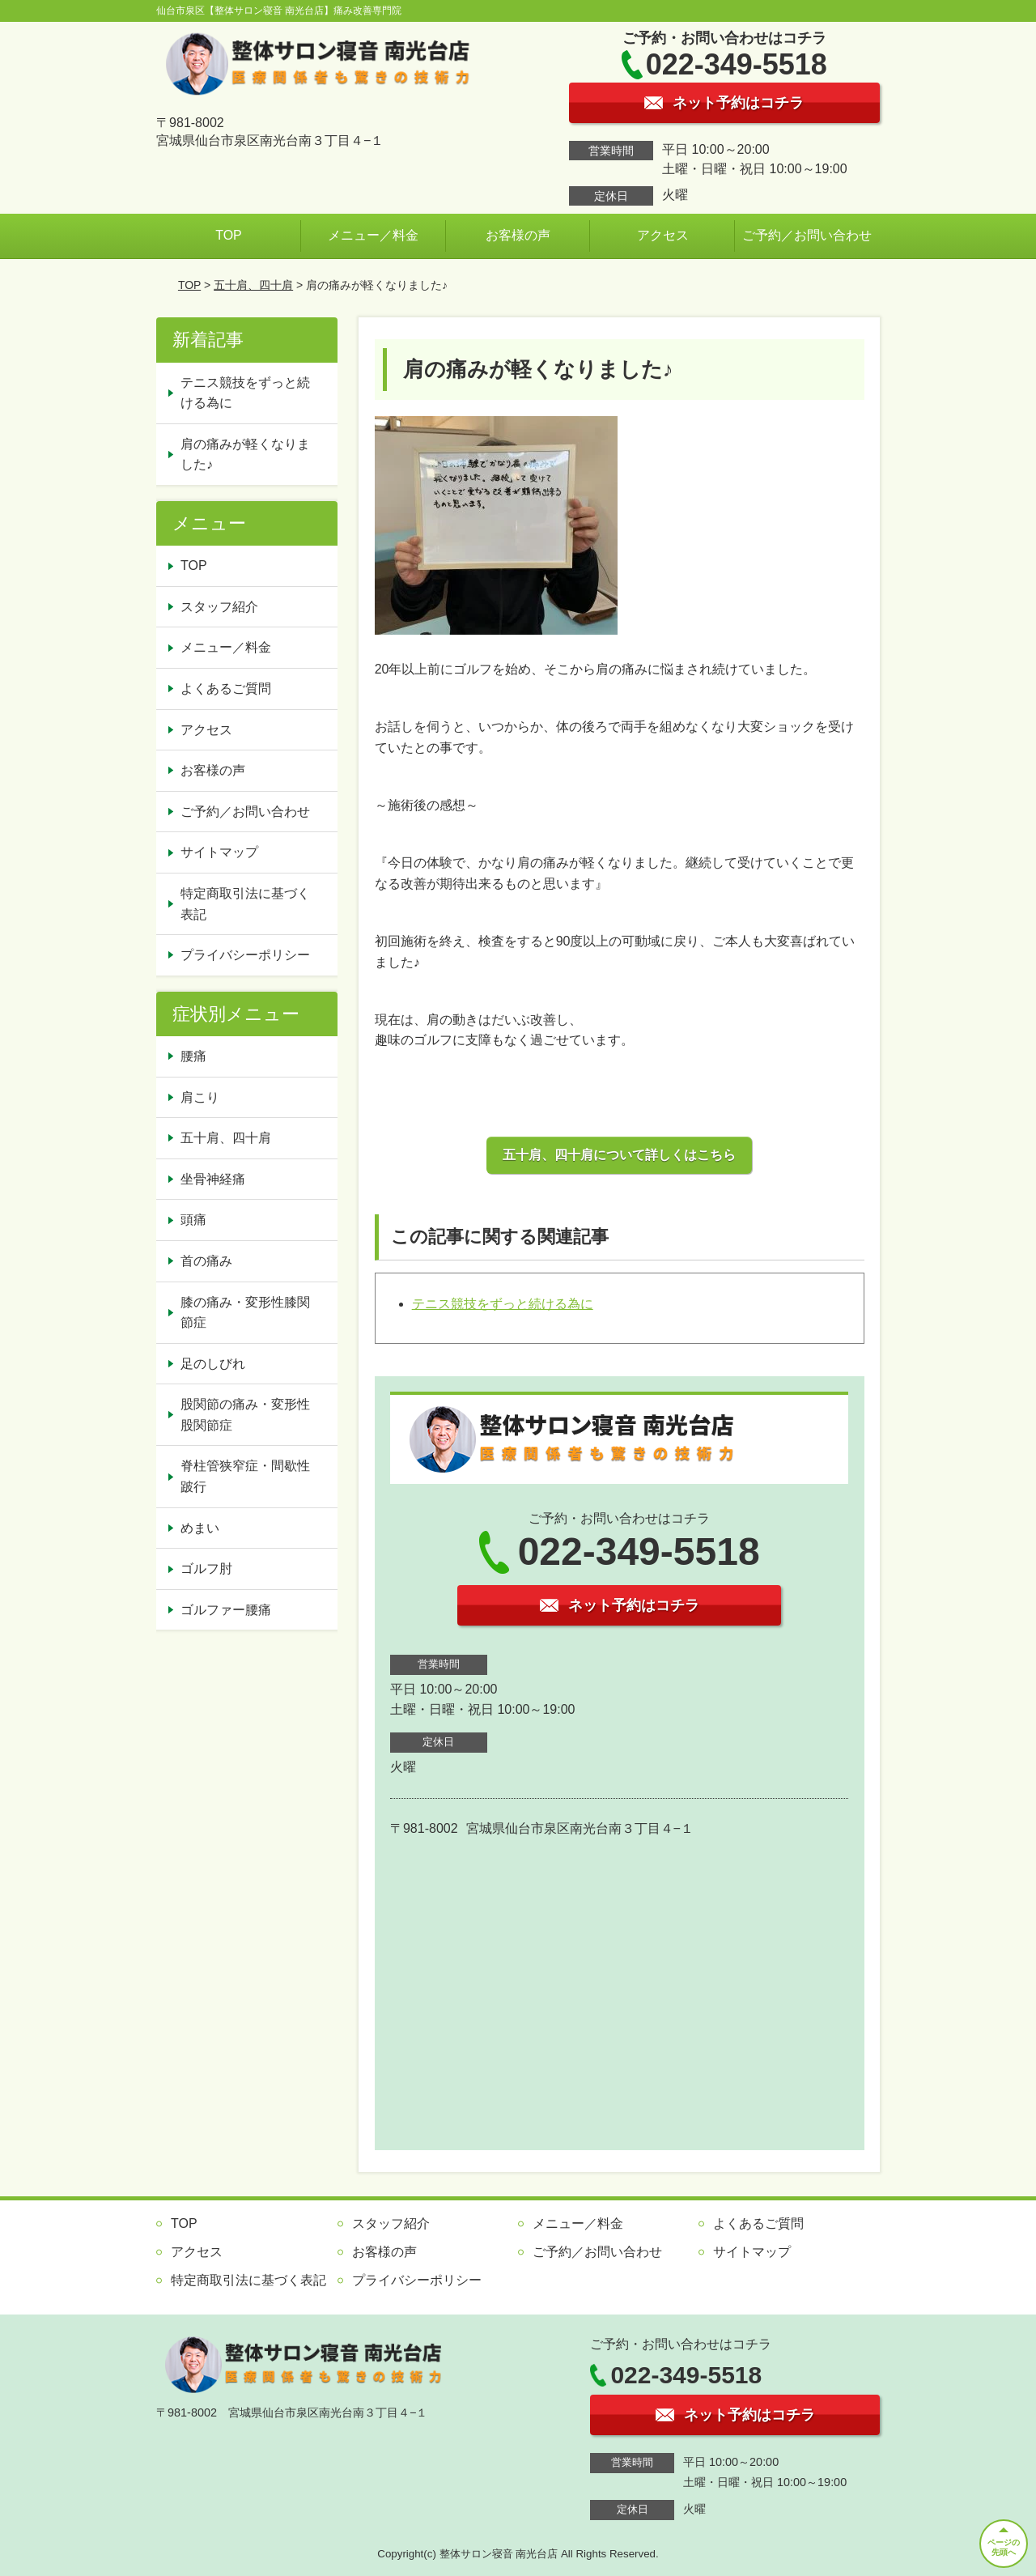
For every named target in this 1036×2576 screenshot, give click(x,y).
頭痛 (193, 1219)
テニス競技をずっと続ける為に (502, 1304)
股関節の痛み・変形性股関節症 (245, 1414)
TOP (228, 235)
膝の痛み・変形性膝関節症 (245, 1312)
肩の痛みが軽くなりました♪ (245, 454)
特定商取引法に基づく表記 (245, 903)
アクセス (663, 235)
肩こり (199, 1097)
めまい (199, 1528)
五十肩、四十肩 (253, 284)
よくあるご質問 (225, 688)
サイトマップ (219, 852)
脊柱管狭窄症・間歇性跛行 (245, 1476)
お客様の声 (518, 235)
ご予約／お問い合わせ (807, 235)
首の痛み (206, 1261)
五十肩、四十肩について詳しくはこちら (619, 1155)
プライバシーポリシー (245, 955)
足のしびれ (212, 1364)
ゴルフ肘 (206, 1568)
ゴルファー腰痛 (225, 1610)
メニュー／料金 (373, 235)
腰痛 (193, 1056)
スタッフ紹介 (219, 607)
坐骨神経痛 (212, 1179)
